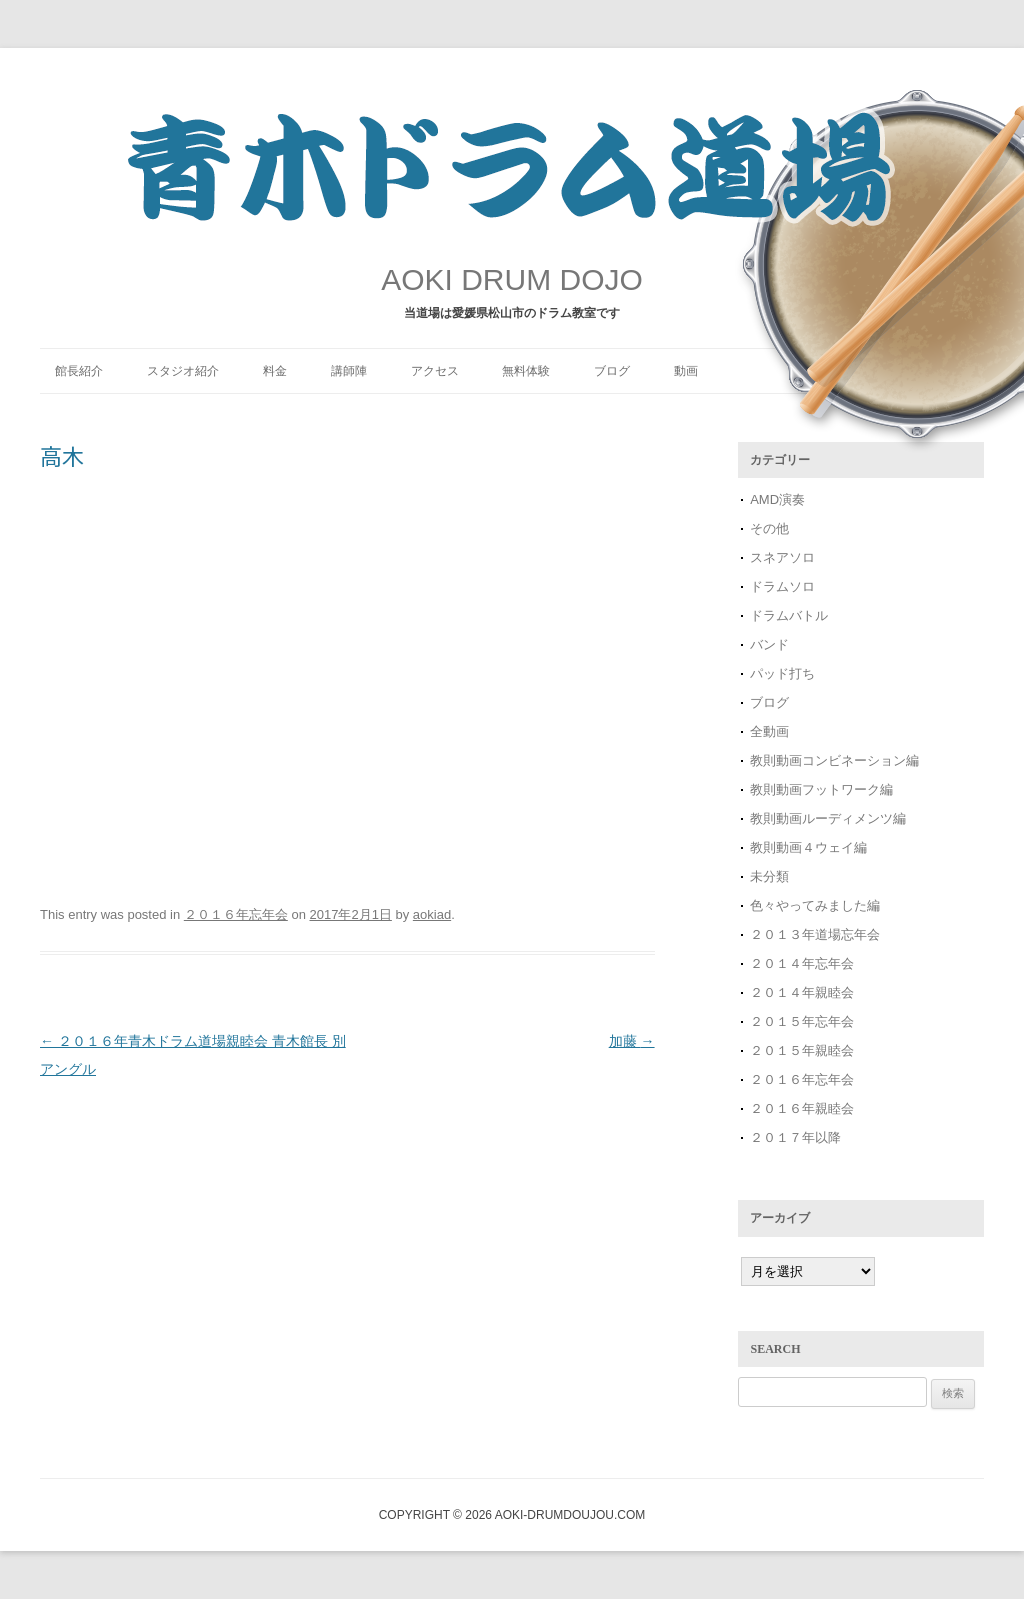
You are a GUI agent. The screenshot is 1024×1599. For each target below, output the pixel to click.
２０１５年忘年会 (802, 1021)
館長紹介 (79, 371)
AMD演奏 (777, 499)
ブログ (612, 371)
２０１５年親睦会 (802, 1050)
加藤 (632, 1041)
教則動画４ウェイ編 (808, 847)
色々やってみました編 (815, 905)
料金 (275, 371)
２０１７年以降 (795, 1137)
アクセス (435, 371)
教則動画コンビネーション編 (834, 760)
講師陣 (349, 371)
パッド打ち (782, 673)
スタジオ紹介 (183, 371)
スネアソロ (782, 557)
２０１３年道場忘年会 (821, 934)
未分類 (769, 876)
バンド (769, 644)
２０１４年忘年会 (802, 963)
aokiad (432, 914)
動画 (686, 371)
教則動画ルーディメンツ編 (828, 818)
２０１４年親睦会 (802, 992)
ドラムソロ (782, 586)
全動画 (769, 731)
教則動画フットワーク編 (821, 789)
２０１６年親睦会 (802, 1108)
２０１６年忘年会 (236, 914)
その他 (769, 528)
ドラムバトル (789, 615)
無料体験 (526, 371)
